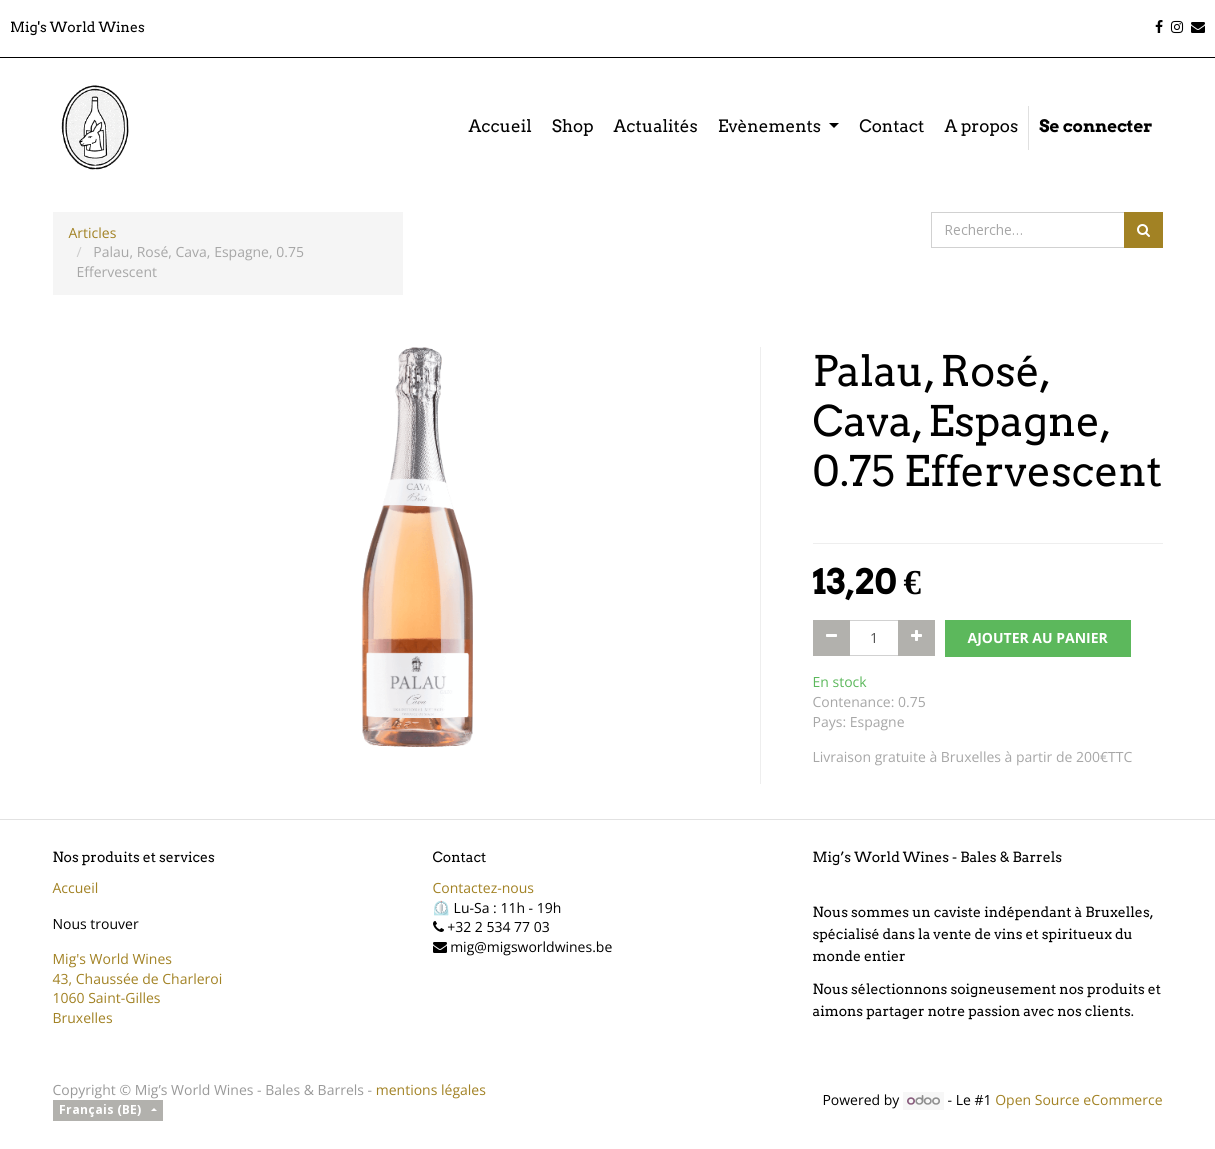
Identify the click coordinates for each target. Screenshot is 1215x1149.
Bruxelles (83, 1018)
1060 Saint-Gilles (107, 998)
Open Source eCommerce (1078, 1100)
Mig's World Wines (113, 959)
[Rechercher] (1143, 230)
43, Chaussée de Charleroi (138, 979)
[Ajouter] (916, 638)
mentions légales (431, 1090)
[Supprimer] (831, 638)
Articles (93, 233)
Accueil (76, 888)
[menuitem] (499, 128)
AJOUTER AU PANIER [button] (1038, 638)
